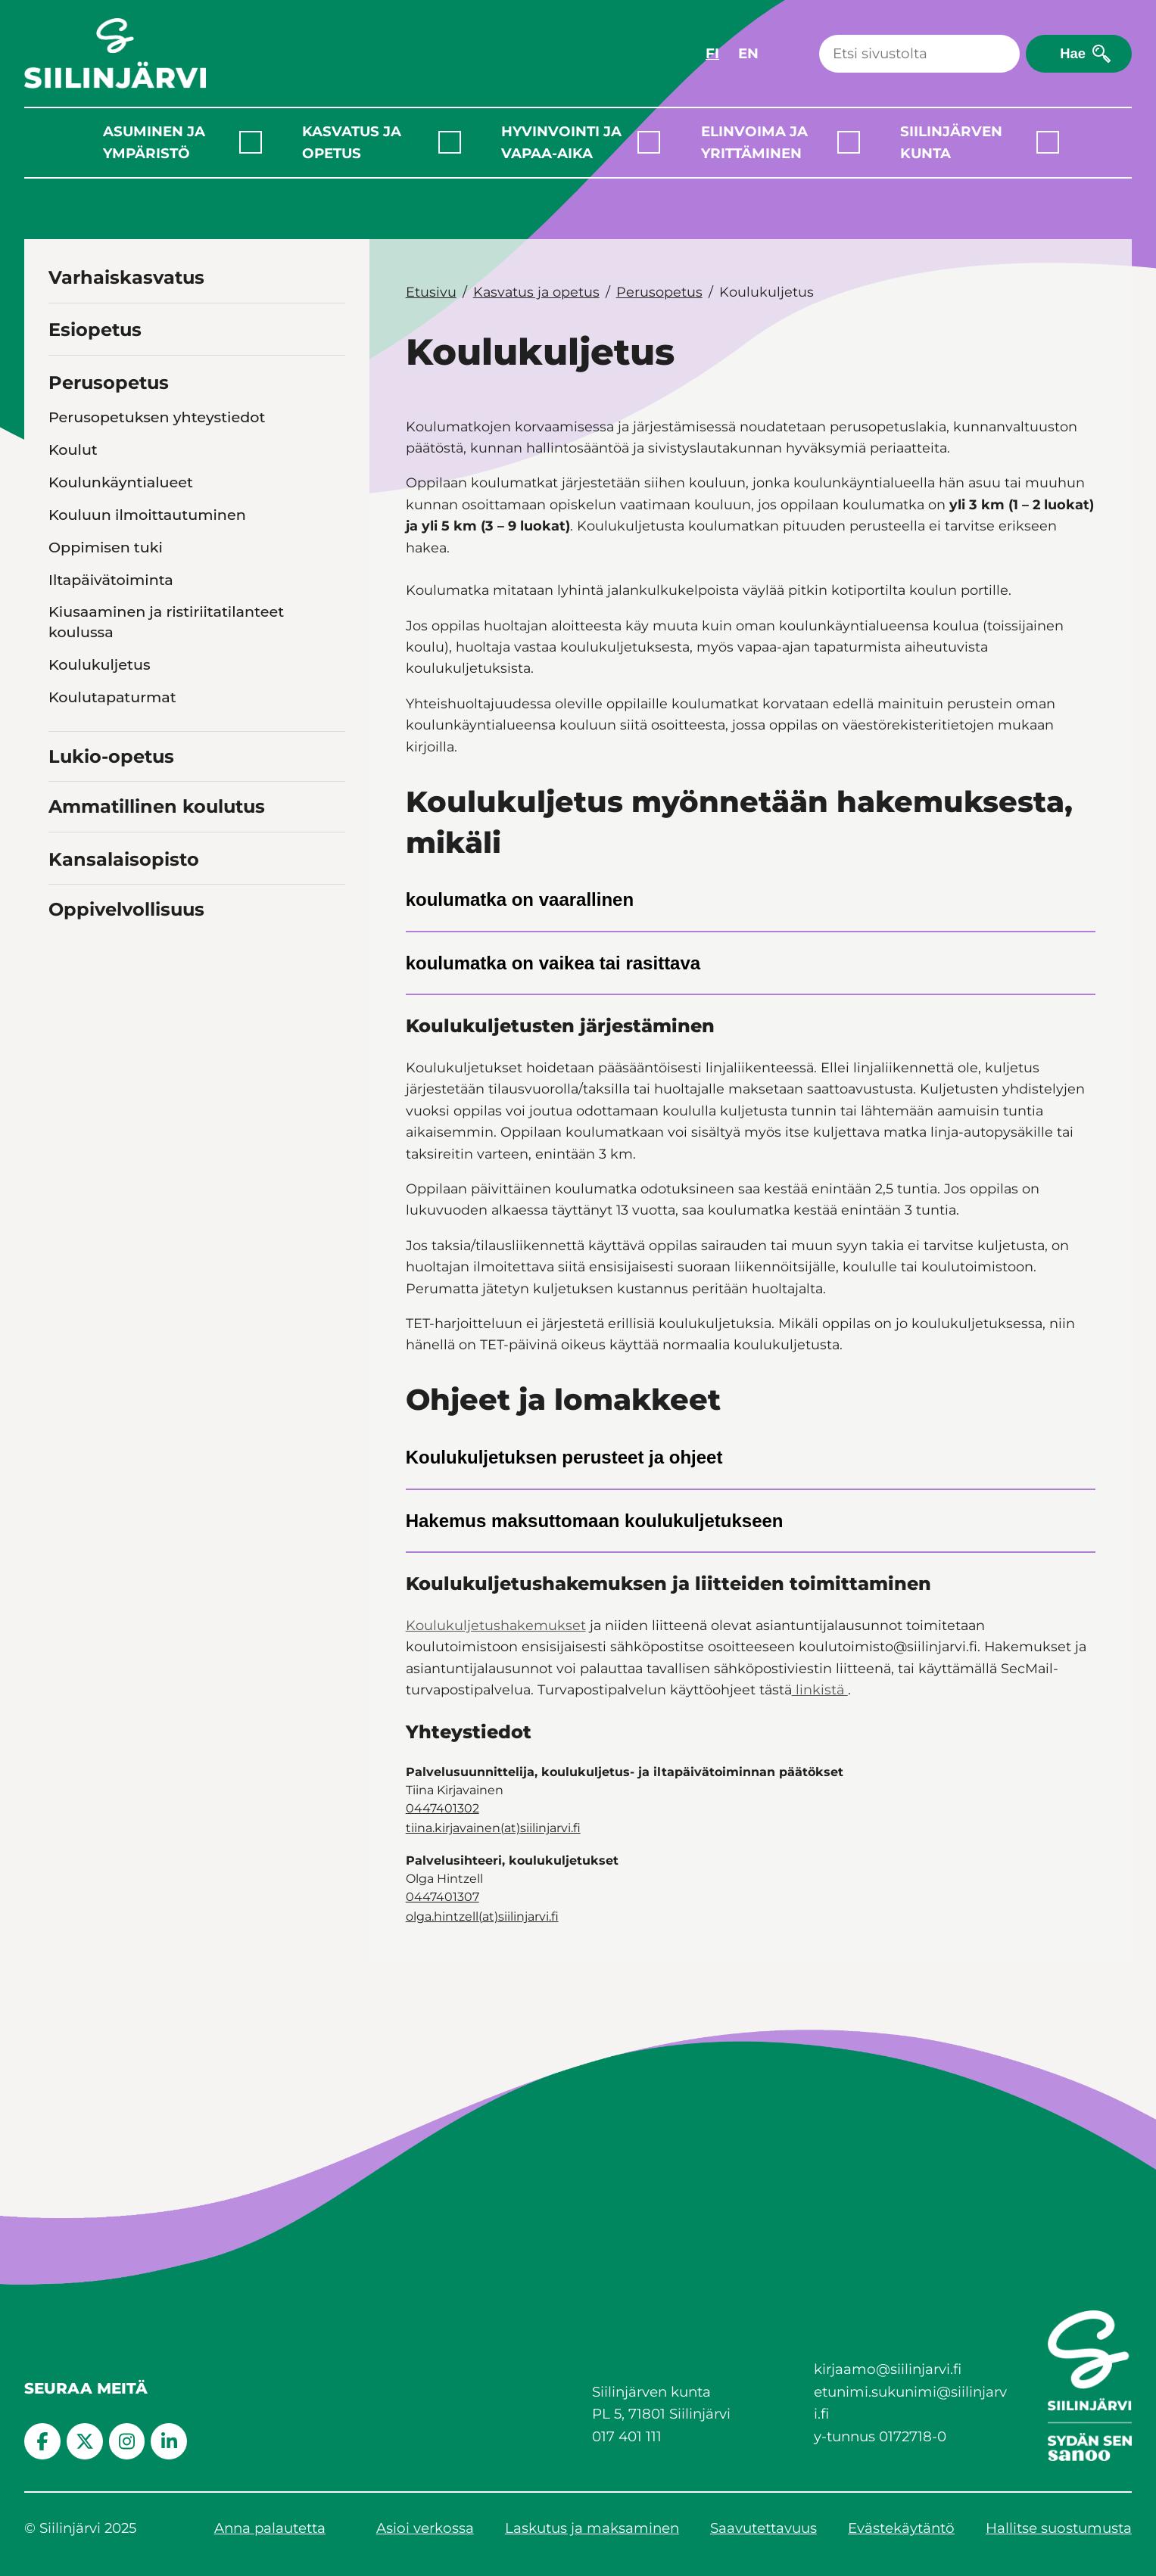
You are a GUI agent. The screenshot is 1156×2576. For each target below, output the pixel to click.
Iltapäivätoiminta (110, 580)
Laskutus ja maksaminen (592, 2528)
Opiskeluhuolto (104, 847)
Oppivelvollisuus (126, 1210)
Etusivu (431, 292)
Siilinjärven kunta (951, 142)
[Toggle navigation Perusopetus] (331, 380)
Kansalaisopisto (123, 1160)
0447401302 (442, 1808)
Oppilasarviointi (106, 815)
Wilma (72, 944)
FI (712, 53)
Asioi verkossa (425, 2528)
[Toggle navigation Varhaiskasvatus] (331, 275)
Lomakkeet (90, 879)
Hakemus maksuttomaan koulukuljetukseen (595, 1520)
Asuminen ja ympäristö (154, 142)
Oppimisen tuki (105, 547)
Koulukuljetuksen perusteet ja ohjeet (564, 1457)
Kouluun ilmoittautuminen (147, 515)
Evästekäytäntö (901, 2528)
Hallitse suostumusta (1059, 2528)
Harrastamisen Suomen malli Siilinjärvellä (155, 987)
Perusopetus (108, 383)
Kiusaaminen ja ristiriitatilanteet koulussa (166, 621)
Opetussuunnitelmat (125, 782)
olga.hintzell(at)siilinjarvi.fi (482, 1916)
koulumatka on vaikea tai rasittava (553, 963)
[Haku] (919, 54)
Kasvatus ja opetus (351, 142)
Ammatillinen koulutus (156, 1107)
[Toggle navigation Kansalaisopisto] (331, 1158)
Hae (1073, 53)
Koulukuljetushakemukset (496, 1625)
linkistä (820, 1689)
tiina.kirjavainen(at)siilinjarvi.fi (493, 1828)
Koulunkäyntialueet (120, 482)
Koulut (73, 449)
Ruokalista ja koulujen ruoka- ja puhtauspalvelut (163, 739)
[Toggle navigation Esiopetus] (331, 328)
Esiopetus (95, 330)
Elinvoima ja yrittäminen (754, 142)
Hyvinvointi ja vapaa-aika (561, 142)
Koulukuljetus (99, 664)
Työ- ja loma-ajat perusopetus (158, 912)
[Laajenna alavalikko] (250, 142)
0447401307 (442, 1897)
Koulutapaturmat (112, 697)
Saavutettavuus (763, 2528)
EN (748, 53)
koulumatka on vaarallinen (520, 899)
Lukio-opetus (111, 1058)
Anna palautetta (270, 2528)
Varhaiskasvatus (126, 277)
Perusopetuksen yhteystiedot (156, 417)
